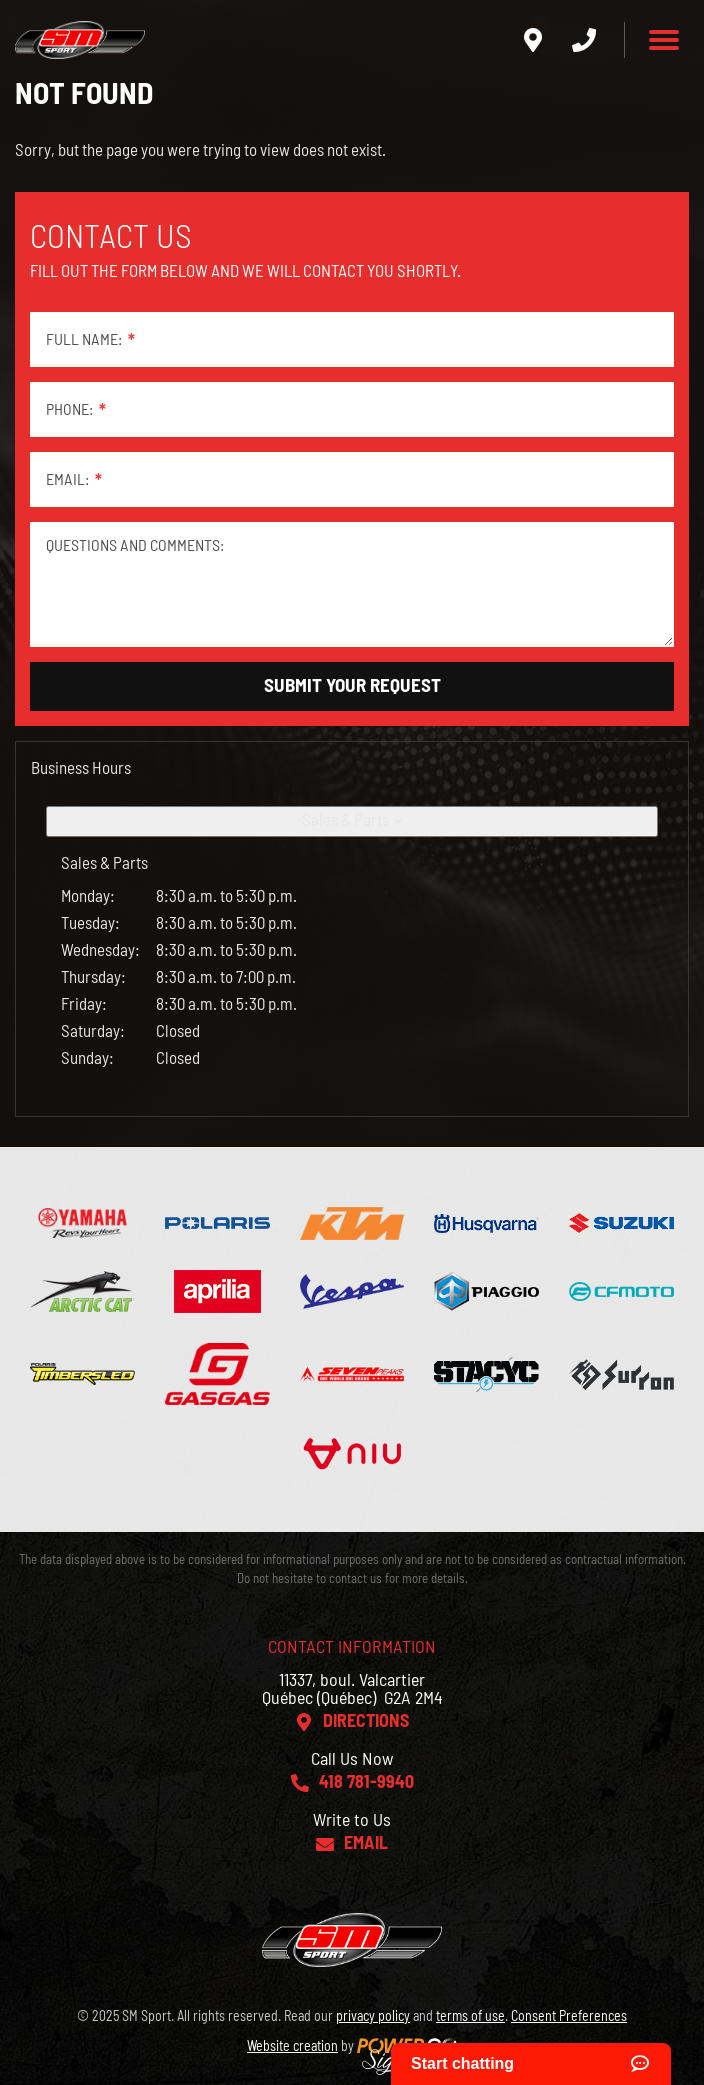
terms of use (470, 2017)
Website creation (292, 2047)
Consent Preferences (569, 2017)
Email (366, 1844)
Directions (366, 1722)
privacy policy (373, 2017)
